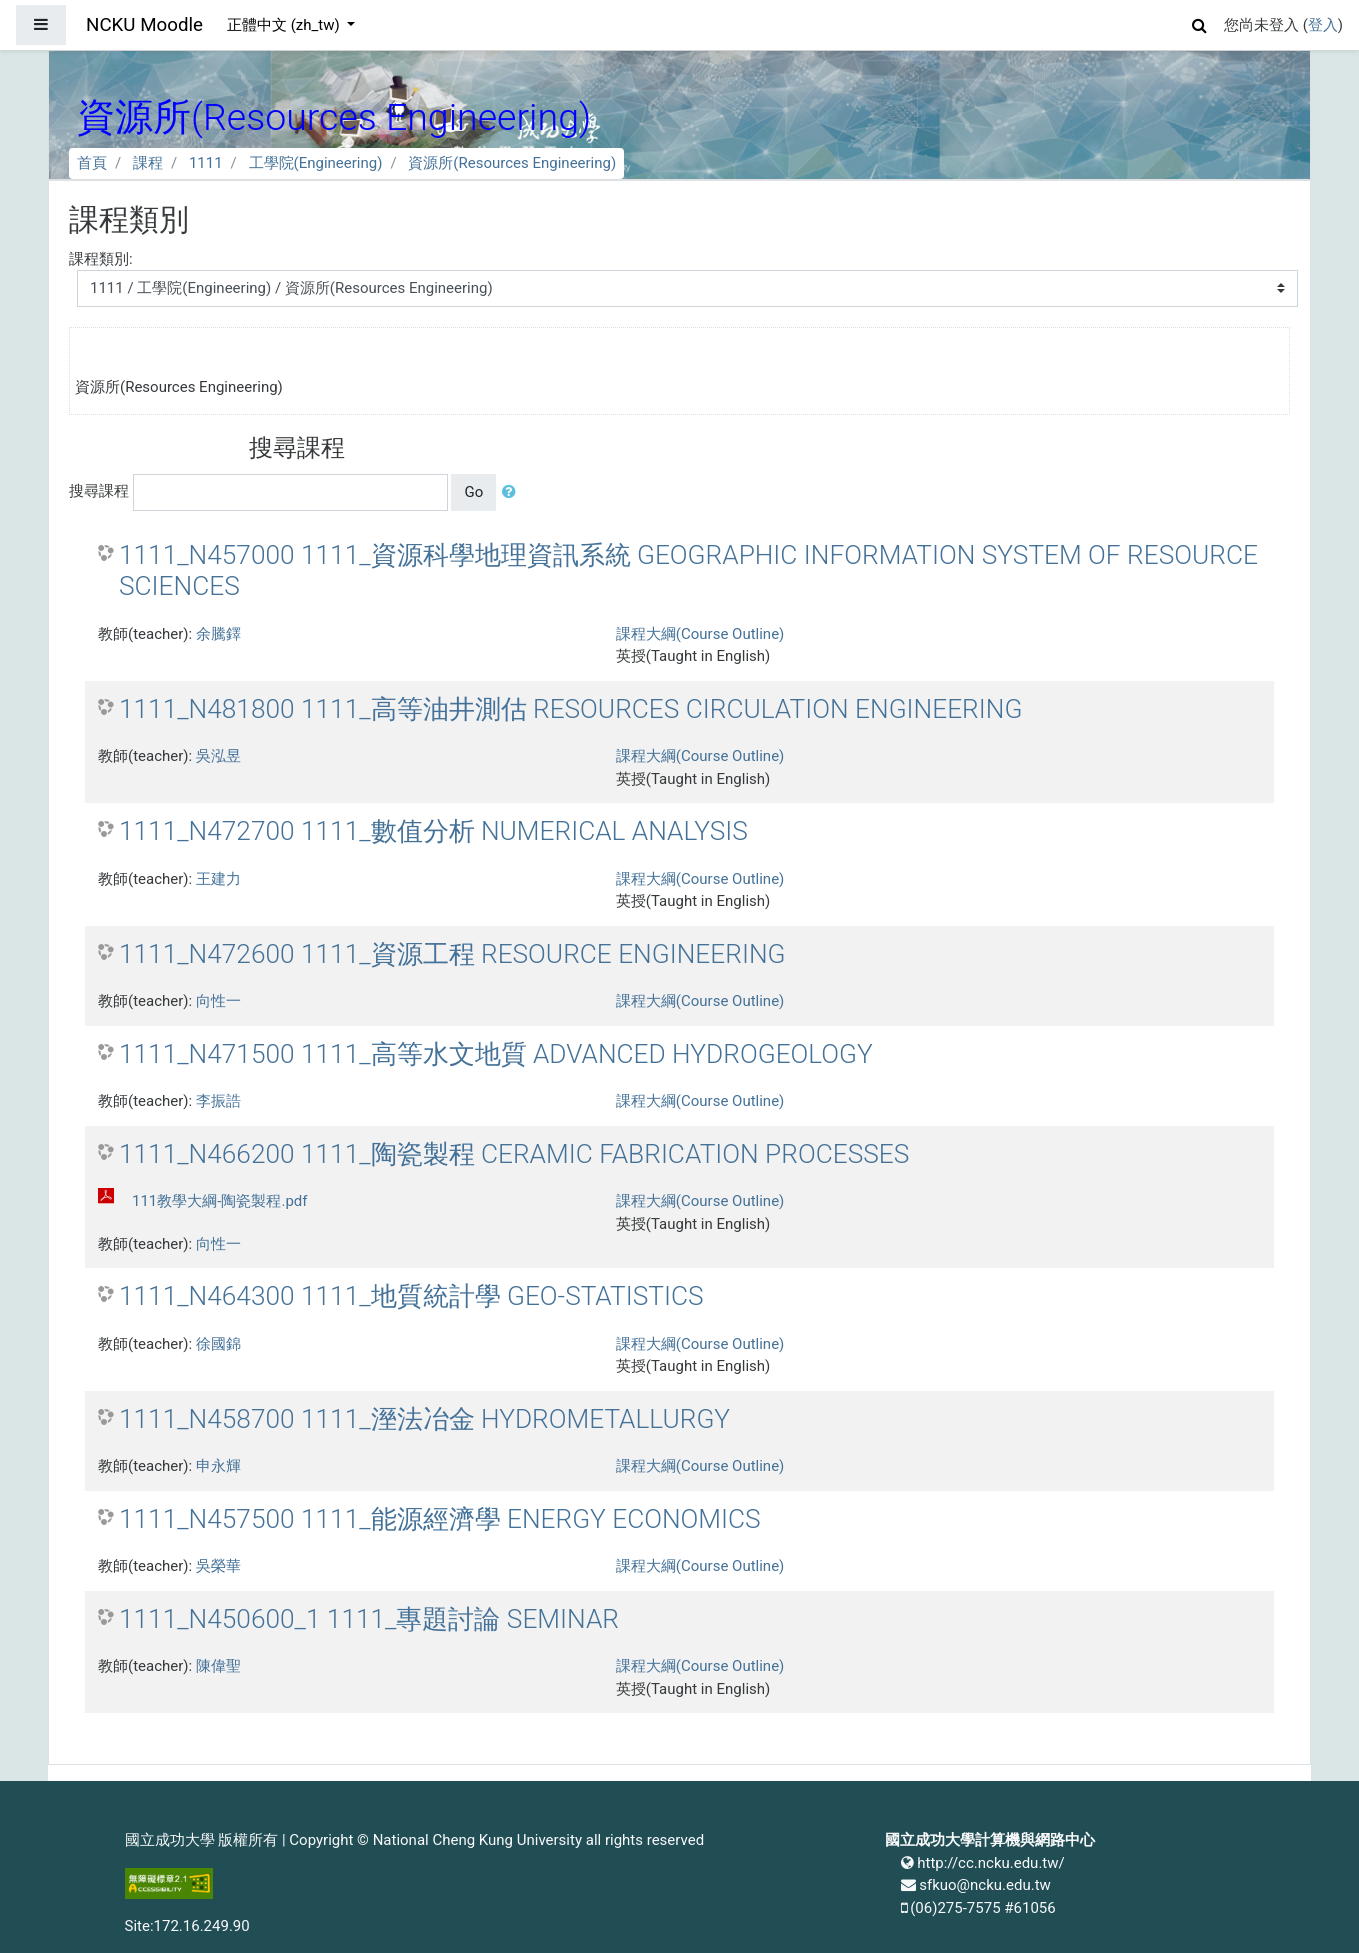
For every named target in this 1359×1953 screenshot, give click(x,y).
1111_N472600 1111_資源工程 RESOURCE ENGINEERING (452, 954)
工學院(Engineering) (316, 163)
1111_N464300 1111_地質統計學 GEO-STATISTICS (411, 1296)
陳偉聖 (218, 1666)
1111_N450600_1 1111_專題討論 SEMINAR (369, 1619)
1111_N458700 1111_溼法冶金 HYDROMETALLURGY (424, 1419)
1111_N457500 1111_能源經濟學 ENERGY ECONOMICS (440, 1519)
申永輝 (218, 1466)
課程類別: (101, 259)
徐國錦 (218, 1344)
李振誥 (218, 1101)
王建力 (218, 879)
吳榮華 (218, 1566)
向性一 (218, 1001)
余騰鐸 (218, 634)
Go (473, 492)
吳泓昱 (218, 756)
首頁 (92, 163)
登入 (1323, 25)
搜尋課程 (99, 491)
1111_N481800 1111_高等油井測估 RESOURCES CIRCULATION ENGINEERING (570, 709)
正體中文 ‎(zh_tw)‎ (285, 25)
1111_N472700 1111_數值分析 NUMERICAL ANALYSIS (433, 831)
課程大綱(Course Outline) (700, 634)
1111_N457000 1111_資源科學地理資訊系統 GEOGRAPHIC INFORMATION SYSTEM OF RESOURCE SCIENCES (688, 571)
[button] (1200, 22)
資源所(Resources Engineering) (512, 163)
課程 (148, 163)
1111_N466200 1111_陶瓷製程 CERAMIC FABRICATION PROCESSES (514, 1154)
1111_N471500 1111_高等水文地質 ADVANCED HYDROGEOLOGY (496, 1054)
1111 (206, 163)
